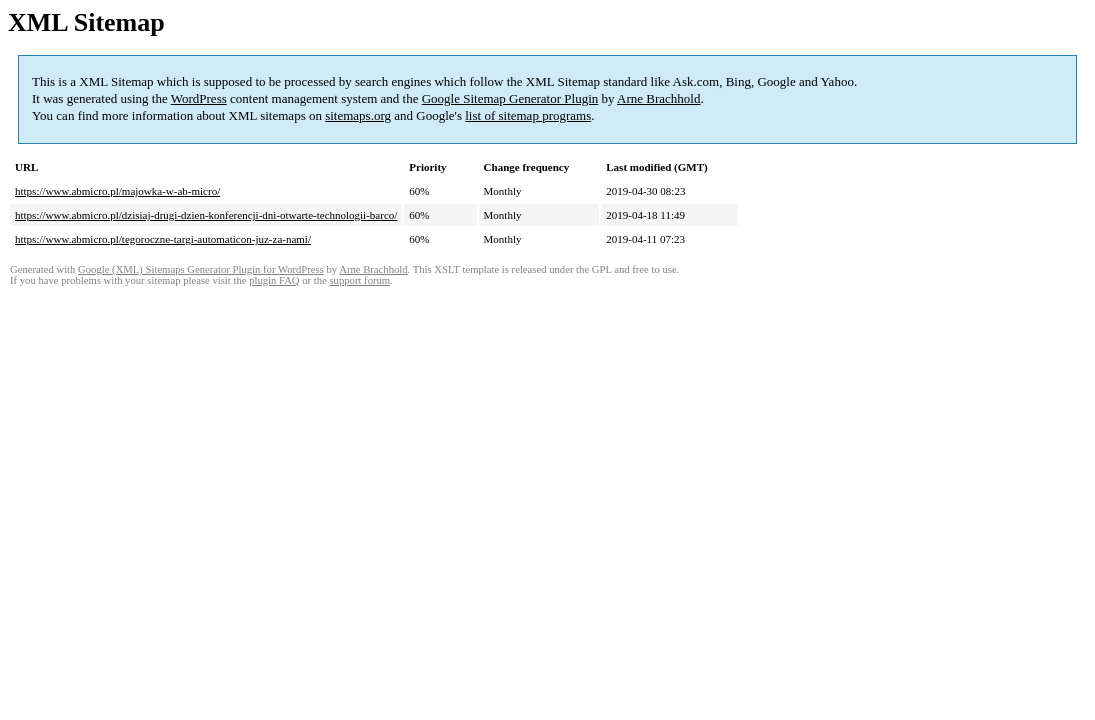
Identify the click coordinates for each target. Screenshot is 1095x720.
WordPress (199, 98)
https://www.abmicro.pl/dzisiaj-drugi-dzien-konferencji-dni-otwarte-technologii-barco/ (206, 215)
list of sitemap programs (528, 115)
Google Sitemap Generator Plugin (510, 98)
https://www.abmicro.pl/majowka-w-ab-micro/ (117, 191)
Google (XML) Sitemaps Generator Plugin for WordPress (201, 269)
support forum (359, 280)
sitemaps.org (358, 115)
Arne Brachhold (658, 98)
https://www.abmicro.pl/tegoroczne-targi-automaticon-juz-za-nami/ (163, 239)
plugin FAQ (274, 280)
